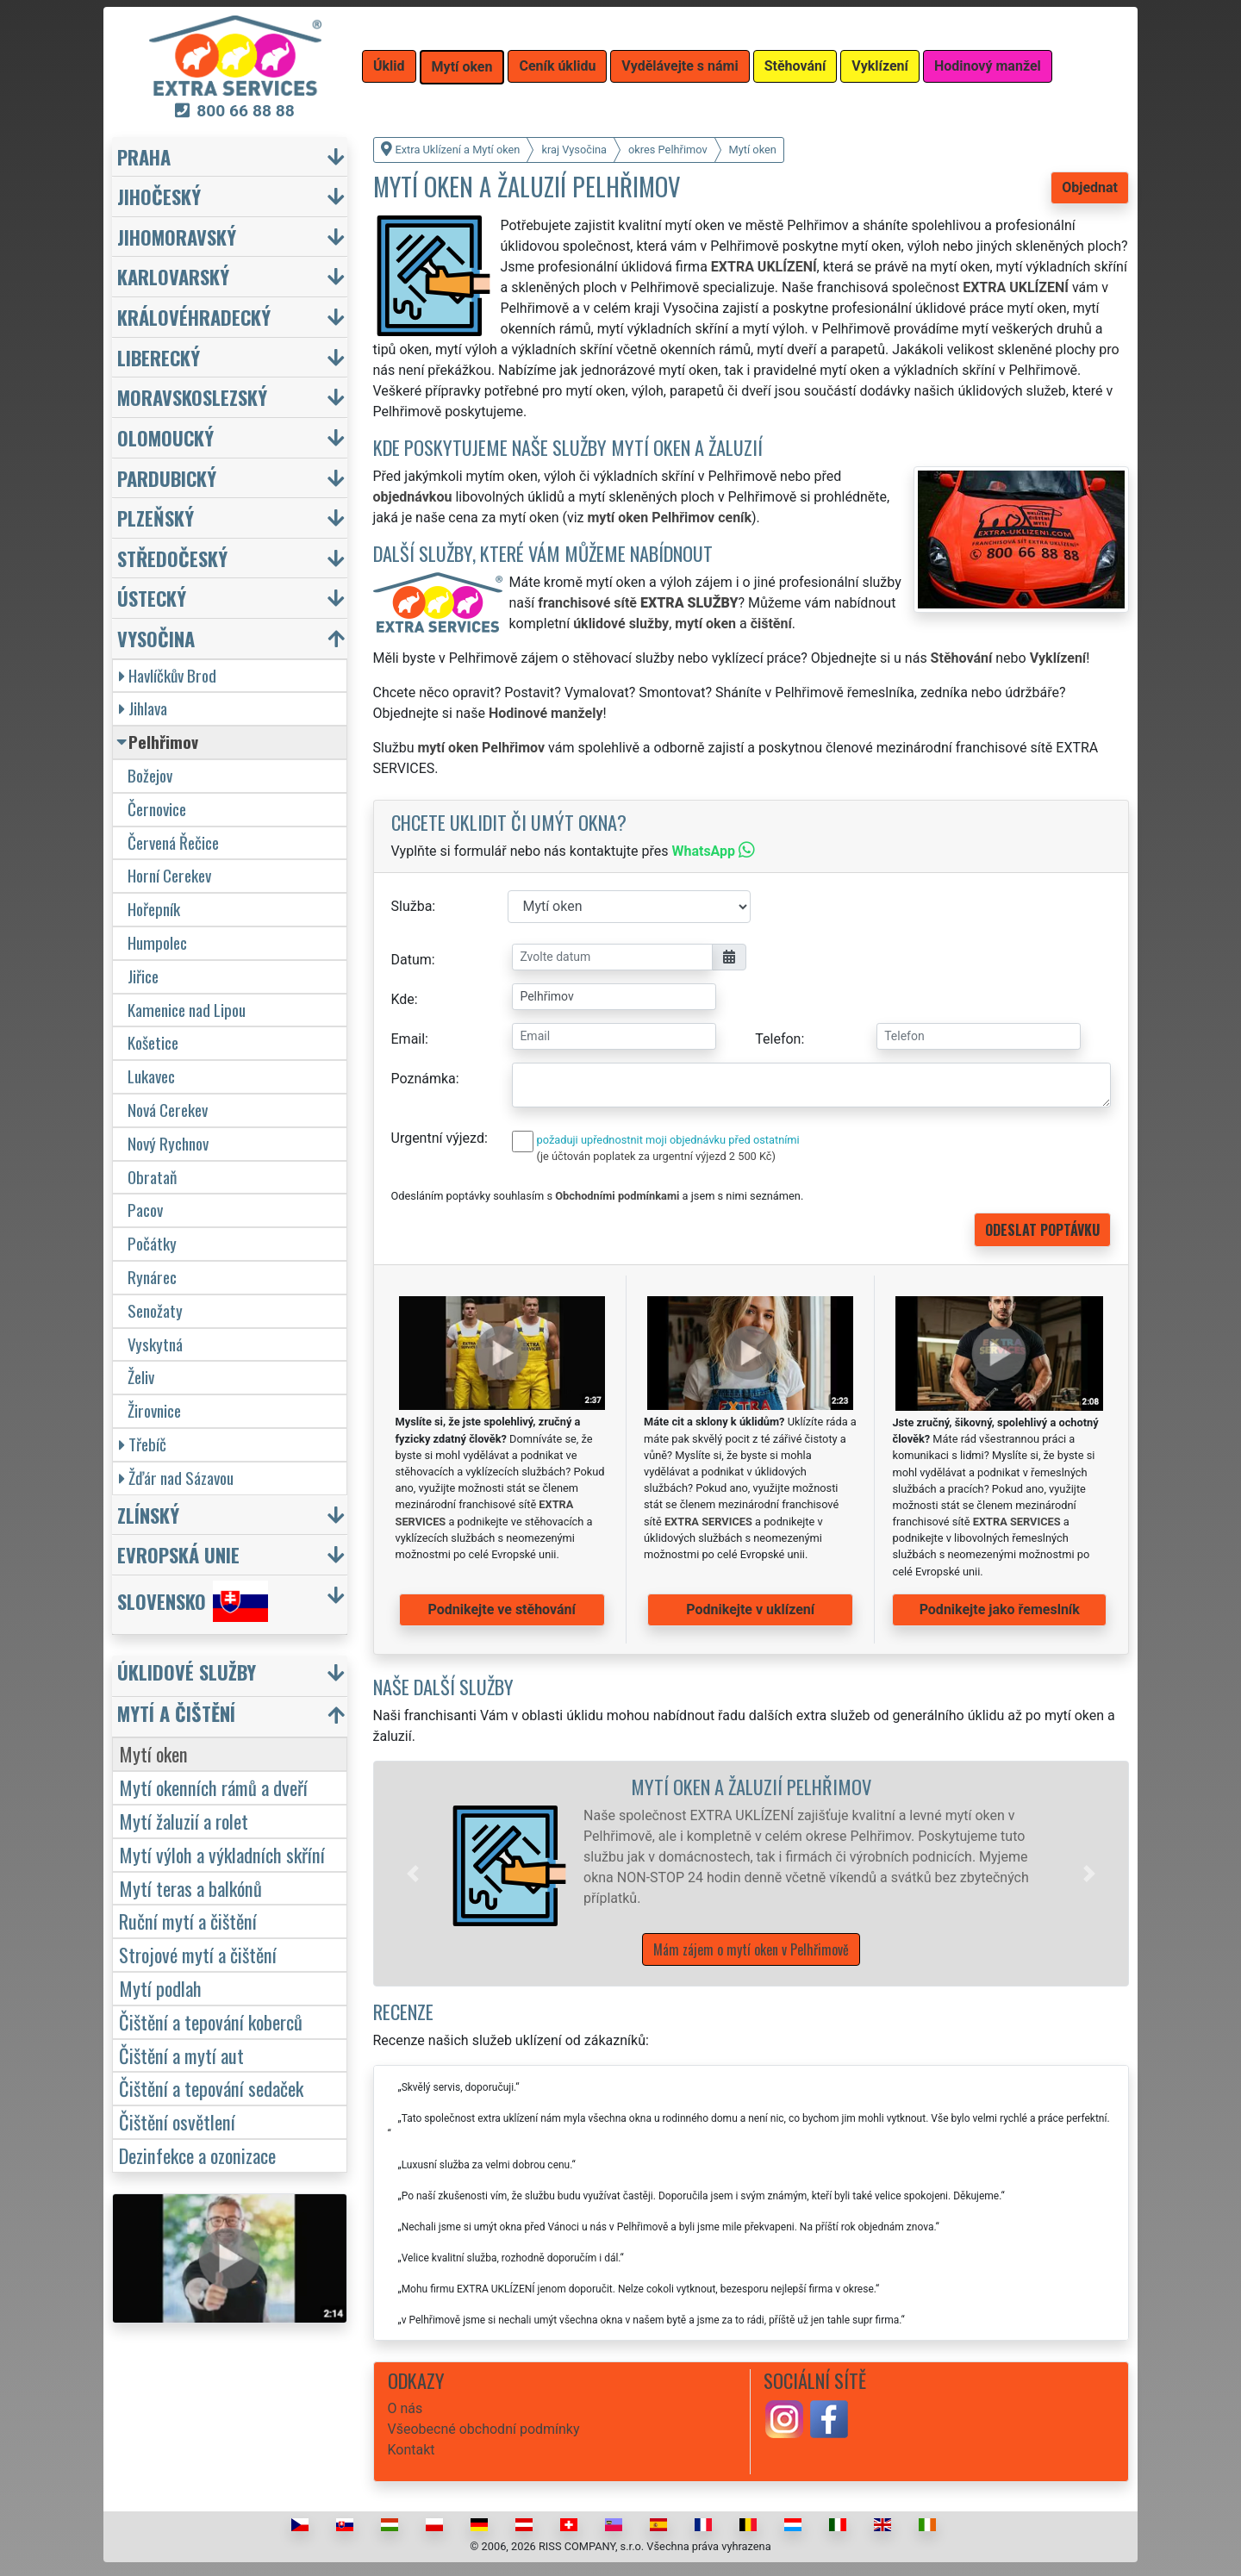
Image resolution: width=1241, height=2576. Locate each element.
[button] (413, 1874)
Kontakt (411, 2450)
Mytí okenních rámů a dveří (213, 1787)
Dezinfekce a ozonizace (197, 2155)
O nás (405, 2408)
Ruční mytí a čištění (188, 1920)
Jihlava (143, 707)
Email (408, 1039)
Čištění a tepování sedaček (211, 2088)
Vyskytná (155, 1344)
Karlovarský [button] (173, 276)
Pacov (145, 1209)
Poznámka (423, 1078)
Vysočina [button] (156, 638)
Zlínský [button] (148, 1514)
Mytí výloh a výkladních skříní (222, 1854)
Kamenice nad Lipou (187, 1009)
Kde (403, 999)
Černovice (157, 808)
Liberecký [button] (158, 357)
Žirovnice (154, 1410)
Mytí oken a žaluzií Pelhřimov (751, 1786)
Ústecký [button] (151, 597)
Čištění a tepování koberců (210, 2021)
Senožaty (155, 1310)
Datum (411, 959)
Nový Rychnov (168, 1143)
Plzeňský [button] (155, 517)
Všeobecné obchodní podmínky (484, 2429)
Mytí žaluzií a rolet (183, 1820)
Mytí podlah (160, 1988)
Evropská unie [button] (178, 1554)
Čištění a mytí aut (181, 2055)
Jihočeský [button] (159, 196)
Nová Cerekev (168, 1109)
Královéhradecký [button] (194, 317)
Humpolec (157, 942)
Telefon (778, 1039)
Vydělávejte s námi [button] (679, 66)
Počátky (152, 1243)
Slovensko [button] (192, 1601)
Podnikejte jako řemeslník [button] (1000, 1609)
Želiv (141, 1376)
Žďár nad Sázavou (176, 1477)
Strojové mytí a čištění (198, 1954)
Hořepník (154, 908)
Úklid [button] (389, 66)
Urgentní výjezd (437, 1138)
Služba (412, 906)
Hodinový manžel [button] (987, 66)
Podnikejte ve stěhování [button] (502, 1609)
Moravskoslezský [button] (192, 397)
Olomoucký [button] (165, 437)
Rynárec (152, 1276)
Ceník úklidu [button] (557, 66)
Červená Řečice (173, 842)
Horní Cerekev (169, 875)
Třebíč (142, 1443)
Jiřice (143, 976)
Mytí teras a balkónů (190, 1888)
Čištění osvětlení (177, 2121)
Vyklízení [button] (879, 66)
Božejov (150, 775)
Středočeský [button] (172, 558)
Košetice (153, 1042)
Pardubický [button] (166, 478)
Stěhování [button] (795, 66)
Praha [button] (144, 156)
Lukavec (151, 1075)
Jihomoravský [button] (176, 236)
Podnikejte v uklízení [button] (750, 1609)
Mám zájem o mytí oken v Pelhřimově (751, 1949)
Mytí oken (153, 1753)
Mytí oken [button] (462, 67)
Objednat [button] (1090, 187)
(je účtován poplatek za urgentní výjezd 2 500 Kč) (656, 1156)
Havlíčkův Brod (167, 675)
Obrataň (152, 1176)
